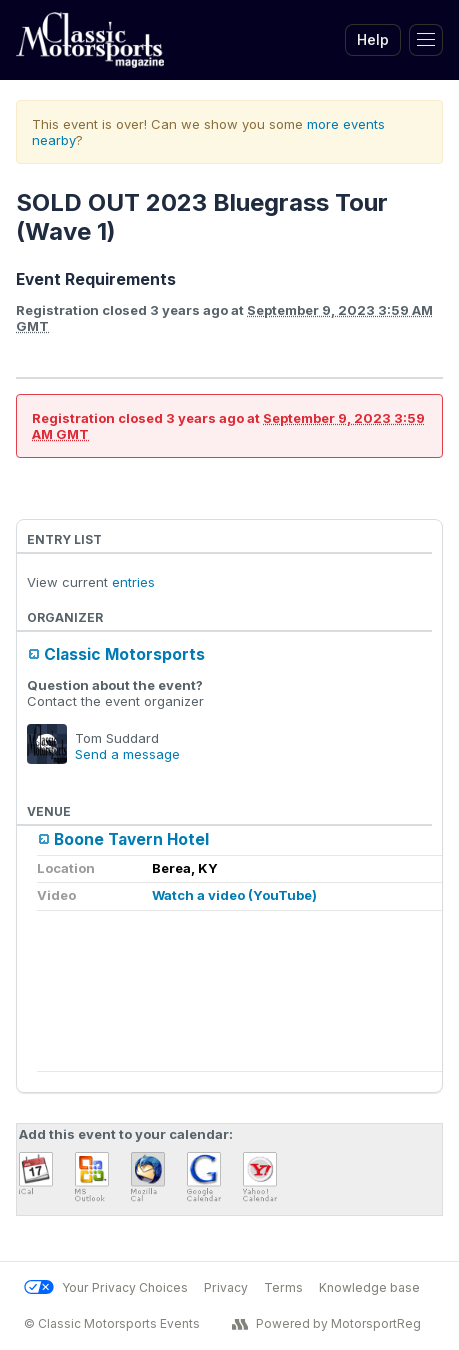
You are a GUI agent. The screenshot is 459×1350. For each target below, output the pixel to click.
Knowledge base (369, 1287)
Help (373, 39)
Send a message (127, 754)
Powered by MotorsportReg (326, 1324)
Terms (283, 1287)
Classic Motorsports (124, 654)
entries (133, 582)
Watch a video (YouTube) (234, 895)
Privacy (226, 1287)
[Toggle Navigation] (426, 40)
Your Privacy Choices (106, 1287)
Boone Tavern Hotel (131, 839)
